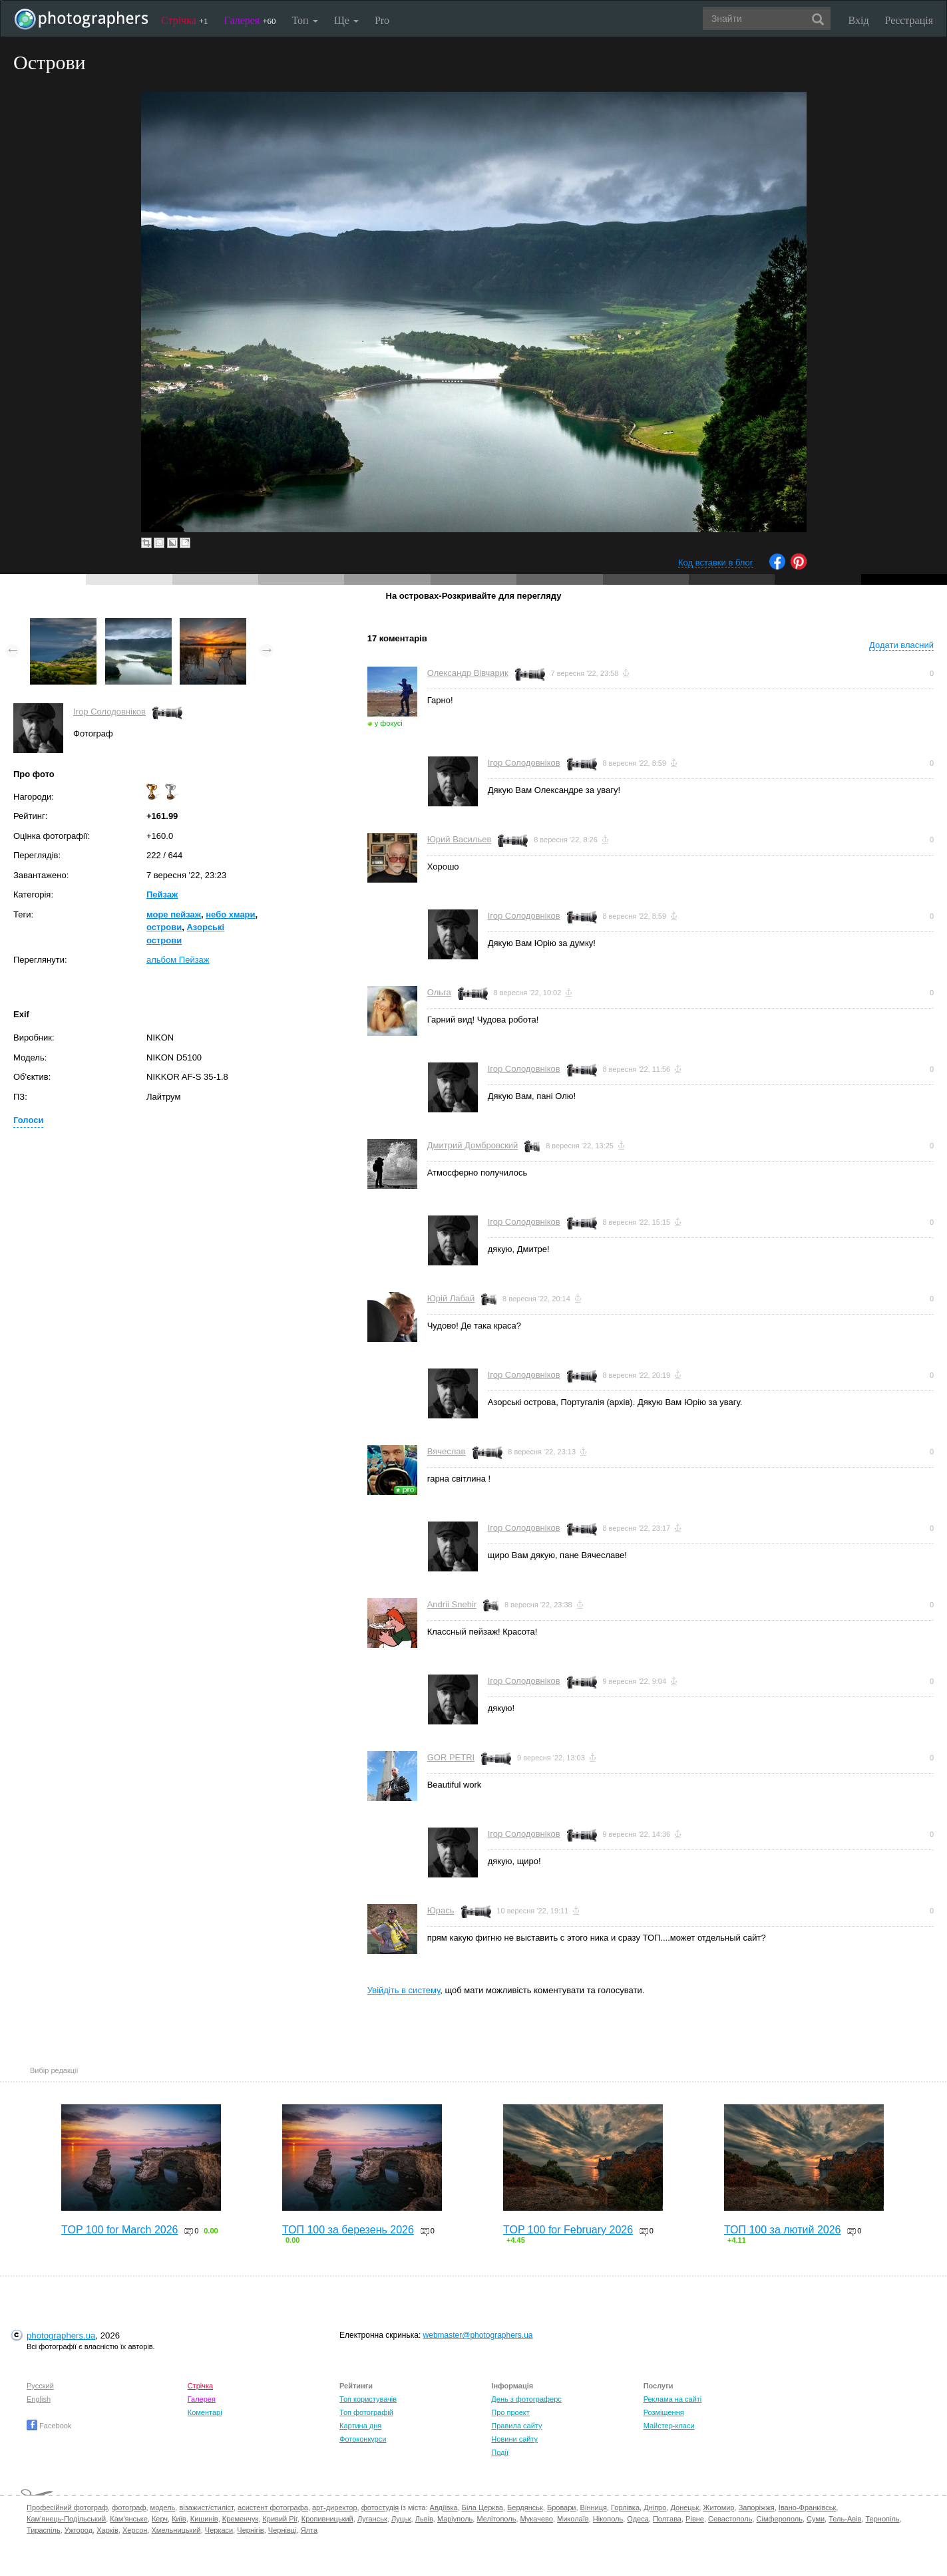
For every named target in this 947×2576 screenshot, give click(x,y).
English (39, 2399)
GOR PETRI (451, 1757)
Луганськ (372, 2519)
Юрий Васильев (459, 839)
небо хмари (230, 914)
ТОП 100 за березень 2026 (348, 2229)
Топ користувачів (368, 2399)
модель (163, 2507)
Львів (424, 2519)
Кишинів (204, 2519)
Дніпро (655, 2507)
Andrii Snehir (451, 1604)
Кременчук (240, 2519)
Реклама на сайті (673, 2399)
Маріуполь (455, 2519)
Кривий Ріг (279, 2519)
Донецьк (684, 2507)
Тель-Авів (845, 2519)
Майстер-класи (669, 2426)
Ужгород (79, 2530)
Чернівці (282, 2530)
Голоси (28, 1120)
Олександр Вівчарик (467, 673)
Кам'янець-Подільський (66, 2519)
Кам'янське (129, 2519)
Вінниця (593, 2507)
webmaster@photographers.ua (478, 2335)
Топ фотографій (366, 2412)
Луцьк (401, 2519)
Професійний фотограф (67, 2507)
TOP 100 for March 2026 (119, 2229)
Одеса (637, 2519)
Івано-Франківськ (807, 2507)
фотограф (129, 2507)
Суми (816, 2519)
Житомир (718, 2507)
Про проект (510, 2412)
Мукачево (536, 2519)
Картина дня (360, 2426)
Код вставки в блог (715, 562)
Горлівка (625, 2507)
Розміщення (664, 2412)
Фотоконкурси (362, 2439)
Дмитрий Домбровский (472, 1145)
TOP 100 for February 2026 (568, 2229)
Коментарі (205, 2412)
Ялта (309, 2530)
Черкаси (219, 2530)
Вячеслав (446, 1451)
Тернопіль (883, 2519)
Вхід (859, 20)
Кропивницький (327, 2519)
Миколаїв (573, 2519)
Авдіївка (444, 2507)
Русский (40, 2386)
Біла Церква (482, 2507)
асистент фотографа (273, 2507)
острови (164, 927)
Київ (179, 2519)
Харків (107, 2530)
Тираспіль (44, 2530)
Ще (346, 20)
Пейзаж (162, 894)
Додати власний (901, 645)
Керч (160, 2519)
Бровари (561, 2507)
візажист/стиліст (206, 2507)
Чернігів (250, 2530)
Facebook (49, 2426)
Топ (304, 20)
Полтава (667, 2519)
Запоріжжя (757, 2507)
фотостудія (380, 2507)
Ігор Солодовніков (109, 712)
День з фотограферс (526, 2399)
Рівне (694, 2519)
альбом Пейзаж (178, 960)
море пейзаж (173, 914)
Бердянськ (525, 2507)
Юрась (441, 1910)
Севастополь (730, 2519)
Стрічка (184, 20)
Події (499, 2452)
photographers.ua (61, 2335)
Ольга (439, 992)
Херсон (134, 2530)
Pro (382, 20)
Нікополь (608, 2519)
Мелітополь (496, 2519)
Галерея (250, 20)
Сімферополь (780, 2519)
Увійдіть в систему (404, 1990)
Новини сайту (514, 2439)
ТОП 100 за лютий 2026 (782, 2229)
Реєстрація (909, 20)
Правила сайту (516, 2426)
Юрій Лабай (451, 1298)
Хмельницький (176, 2530)
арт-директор (334, 2507)
